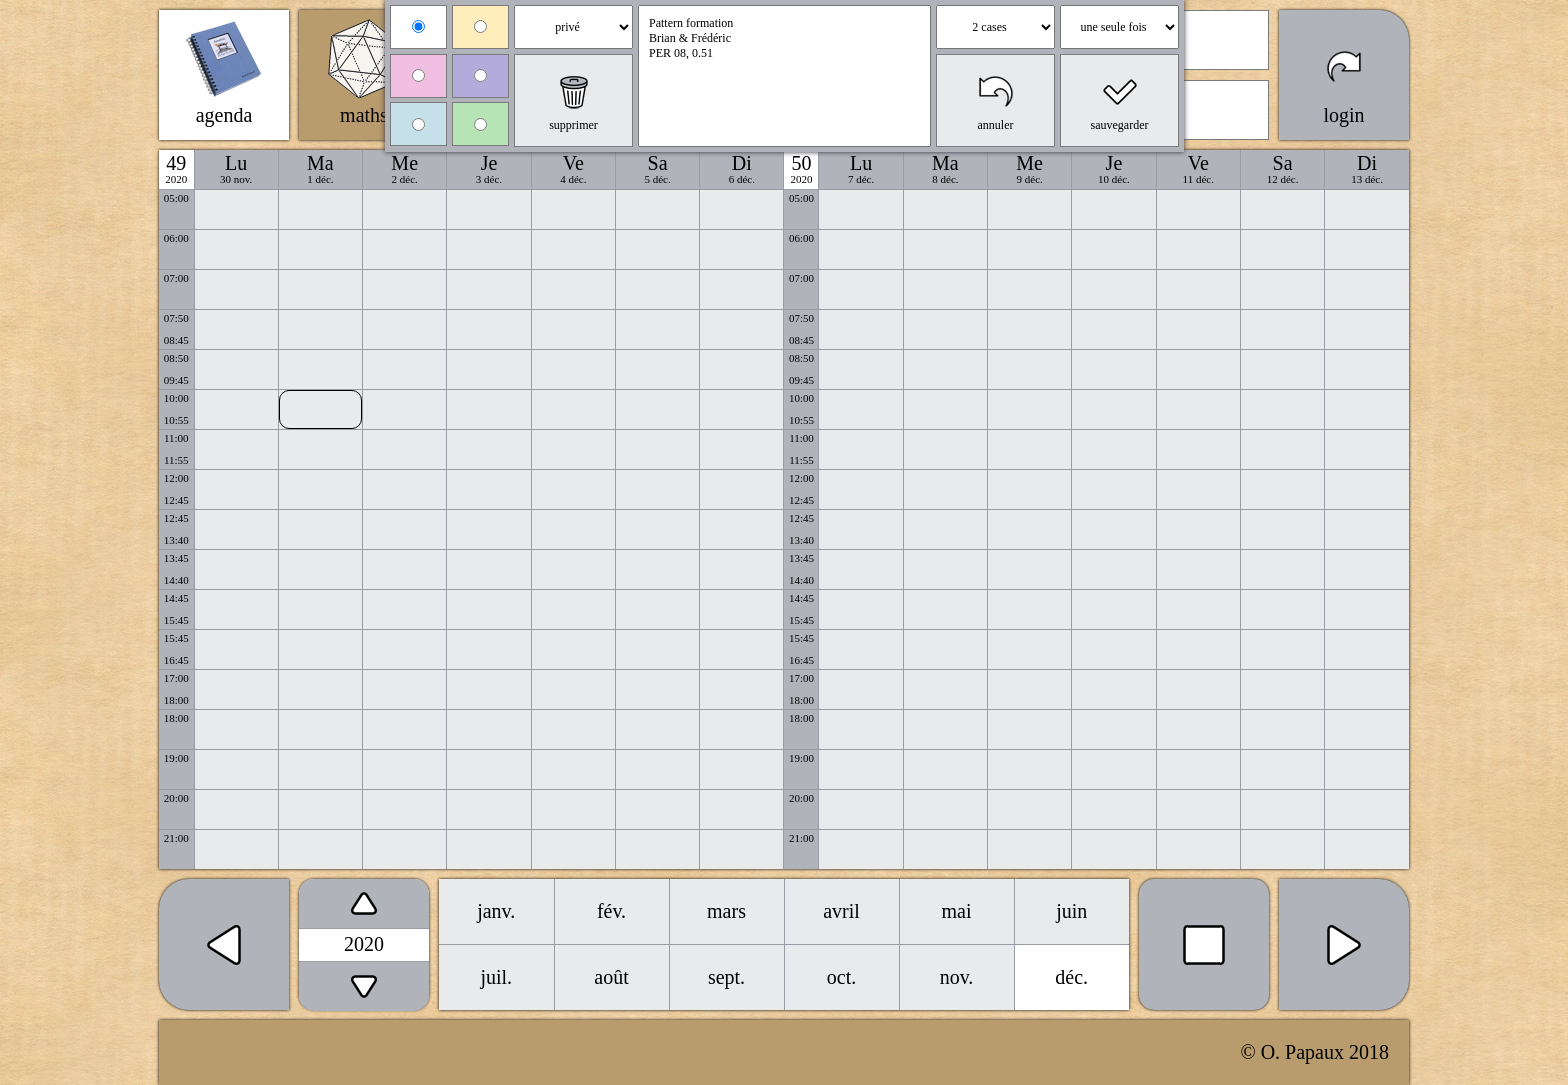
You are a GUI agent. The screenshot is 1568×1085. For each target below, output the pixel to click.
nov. (957, 977)
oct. (841, 977)
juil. (496, 977)
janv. (496, 911)
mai (957, 911)
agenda (224, 115)
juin (1071, 911)
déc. (1071, 977)
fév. (611, 911)
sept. (726, 977)
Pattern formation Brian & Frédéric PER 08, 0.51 (784, 76)
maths (364, 115)
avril (841, 911)
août (611, 977)
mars (726, 911)
